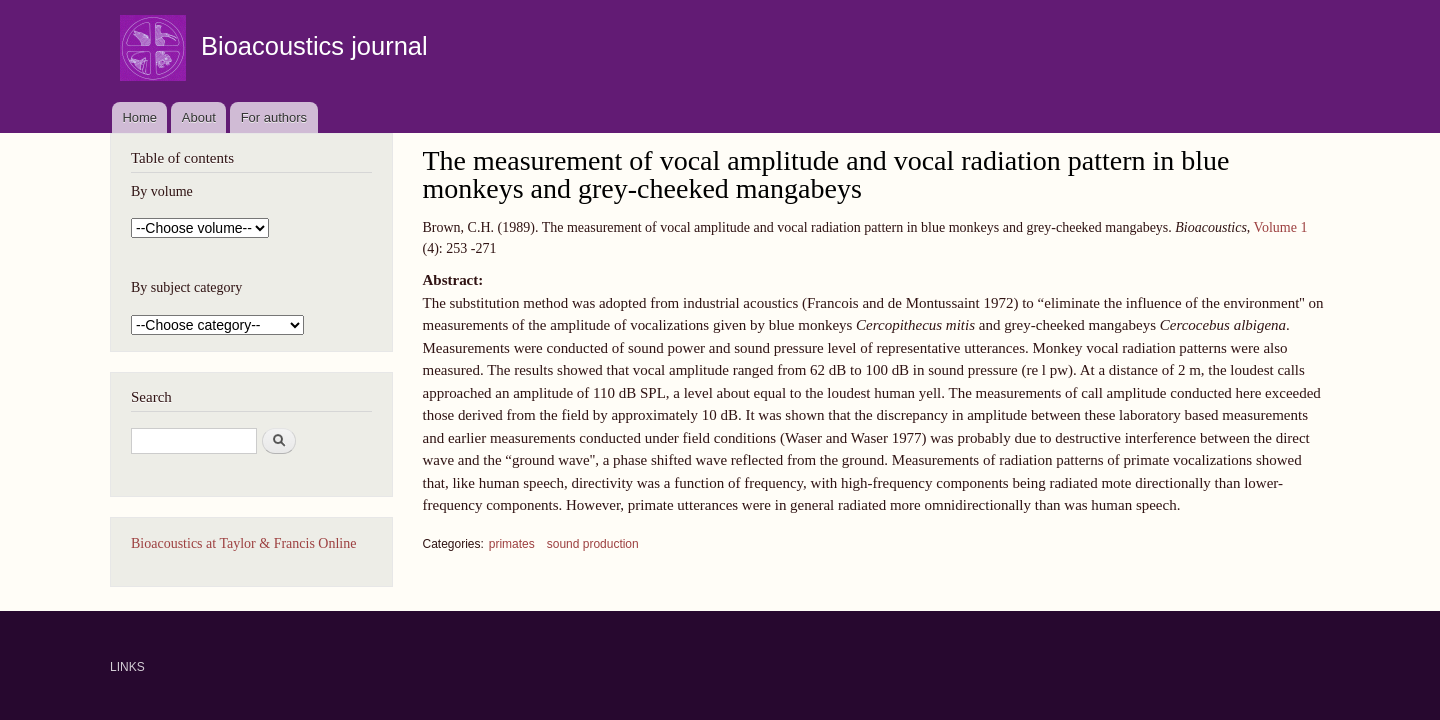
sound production (593, 544)
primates (512, 544)
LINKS (127, 667)
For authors (274, 117)
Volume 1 (1281, 227)
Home (139, 117)
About (199, 117)
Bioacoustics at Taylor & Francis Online (243, 543)
